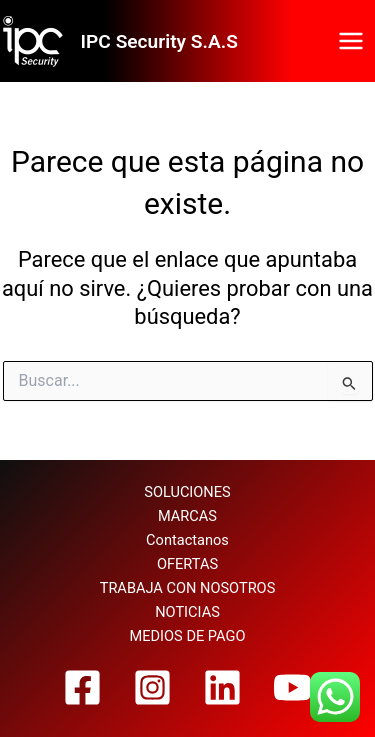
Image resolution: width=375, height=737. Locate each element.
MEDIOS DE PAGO (188, 636)
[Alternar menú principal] (351, 41)
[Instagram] (152, 687)
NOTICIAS (187, 612)
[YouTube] (292, 687)
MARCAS (187, 516)
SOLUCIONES (187, 492)
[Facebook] (82, 687)
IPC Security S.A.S (159, 41)
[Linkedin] (222, 687)
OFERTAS (187, 564)
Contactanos (187, 540)
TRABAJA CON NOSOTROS (188, 588)
